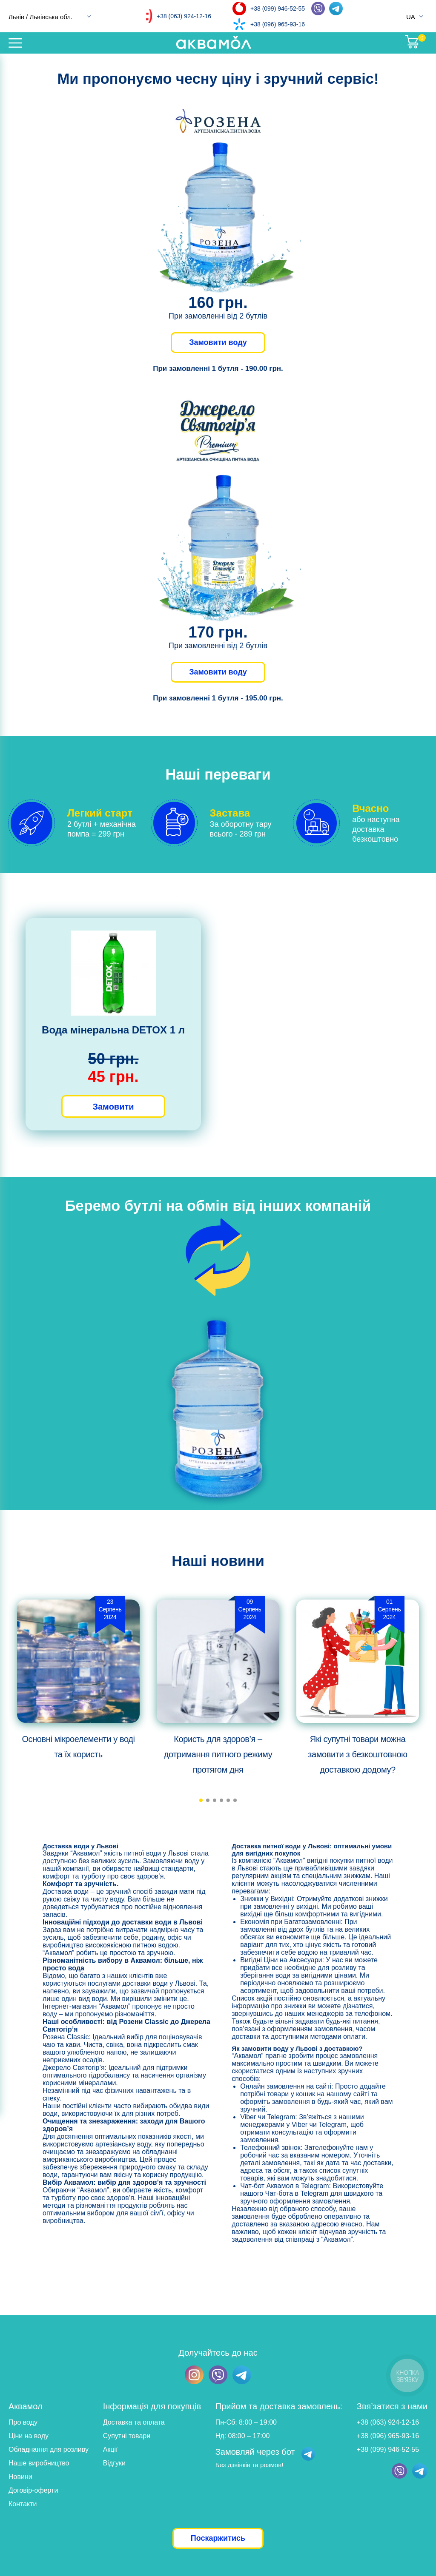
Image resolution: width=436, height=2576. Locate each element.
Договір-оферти (33, 2490)
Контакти (23, 2504)
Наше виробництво (39, 2463)
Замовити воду (218, 342)
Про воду (23, 2422)
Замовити (113, 1106)
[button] (201, 1800)
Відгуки (114, 2463)
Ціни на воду (29, 2435)
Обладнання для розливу (49, 2449)
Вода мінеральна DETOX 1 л (113, 1030)
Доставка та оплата (134, 2422)
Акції (110, 2449)
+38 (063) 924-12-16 (184, 16)
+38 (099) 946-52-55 (277, 8)
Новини (20, 2476)
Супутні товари (126, 2435)
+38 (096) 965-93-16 (277, 24)
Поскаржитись (218, 2538)
